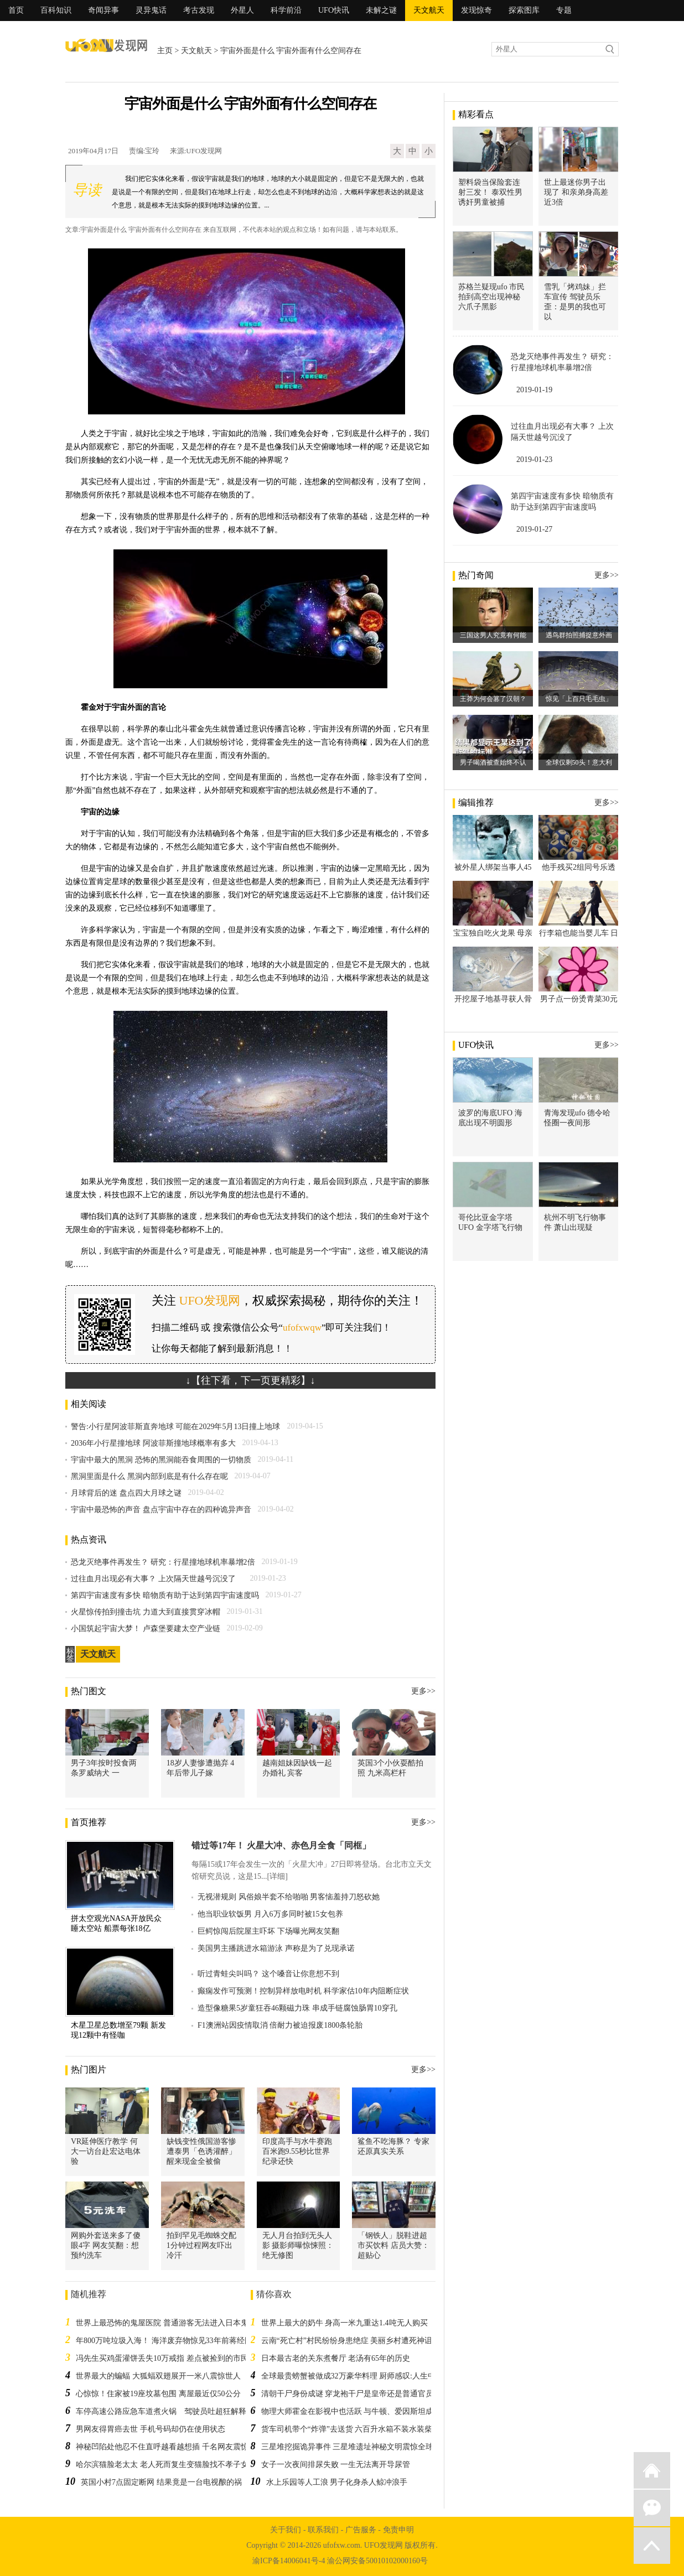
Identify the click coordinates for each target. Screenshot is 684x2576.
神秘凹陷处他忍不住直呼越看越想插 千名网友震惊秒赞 (170, 2447)
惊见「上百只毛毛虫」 (579, 699)
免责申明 (398, 2530)
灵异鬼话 (151, 10)
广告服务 (360, 2530)
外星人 (242, 10)
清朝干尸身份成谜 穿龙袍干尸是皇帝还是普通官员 (347, 2394)
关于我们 (285, 2530)
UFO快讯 (333, 10)
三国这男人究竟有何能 (493, 635)
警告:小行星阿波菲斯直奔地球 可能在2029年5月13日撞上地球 (175, 1426)
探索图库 (524, 10)
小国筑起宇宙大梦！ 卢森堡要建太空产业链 (145, 1628)
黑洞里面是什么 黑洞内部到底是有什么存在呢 (149, 1476)
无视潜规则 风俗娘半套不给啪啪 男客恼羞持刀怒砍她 (289, 1897)
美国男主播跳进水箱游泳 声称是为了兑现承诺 (276, 1948)
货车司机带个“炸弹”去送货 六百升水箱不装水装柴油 (351, 2429)
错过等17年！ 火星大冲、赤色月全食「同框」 (281, 1845)
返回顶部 (652, 2545)
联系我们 (323, 2530)
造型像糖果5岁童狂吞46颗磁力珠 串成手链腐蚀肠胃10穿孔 (297, 2008)
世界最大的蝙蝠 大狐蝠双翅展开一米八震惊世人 (158, 2376)
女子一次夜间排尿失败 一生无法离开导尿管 (336, 2464)
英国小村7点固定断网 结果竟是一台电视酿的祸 (161, 2482)
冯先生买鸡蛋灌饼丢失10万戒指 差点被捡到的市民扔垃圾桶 (177, 2358)
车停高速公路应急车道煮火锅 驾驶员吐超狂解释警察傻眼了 (180, 2411)
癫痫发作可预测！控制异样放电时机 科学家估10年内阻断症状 (303, 1991)
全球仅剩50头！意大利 (579, 762)
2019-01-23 (534, 459)
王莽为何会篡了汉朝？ (493, 699)
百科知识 (55, 10)
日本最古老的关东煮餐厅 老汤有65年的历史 (336, 2358)
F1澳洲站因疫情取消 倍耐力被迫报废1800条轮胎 (280, 2025)
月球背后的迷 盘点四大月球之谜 (126, 1493)
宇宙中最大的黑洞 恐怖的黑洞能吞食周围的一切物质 (161, 1460)
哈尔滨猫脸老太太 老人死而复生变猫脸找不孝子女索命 (170, 2464)
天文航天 (428, 10)
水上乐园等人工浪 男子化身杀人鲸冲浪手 (337, 2482)
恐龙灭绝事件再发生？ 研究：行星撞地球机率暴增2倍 (163, 1562)
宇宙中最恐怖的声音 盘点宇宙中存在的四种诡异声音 (161, 1509)
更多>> (423, 1691)
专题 (564, 10)
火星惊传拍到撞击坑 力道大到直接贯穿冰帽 (145, 1612)
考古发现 (198, 10)
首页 (16, 10)
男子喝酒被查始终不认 (493, 762)
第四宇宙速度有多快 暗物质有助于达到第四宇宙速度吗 (165, 1595)
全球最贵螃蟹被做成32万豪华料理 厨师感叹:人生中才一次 (360, 2376)
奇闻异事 (103, 10)
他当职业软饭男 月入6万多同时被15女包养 (270, 1914)
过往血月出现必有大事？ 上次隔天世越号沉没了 (157, 1579)
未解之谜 (381, 10)
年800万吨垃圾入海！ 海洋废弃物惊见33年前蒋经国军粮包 (176, 2340)
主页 (165, 50)
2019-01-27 (534, 529)
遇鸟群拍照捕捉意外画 (579, 635)
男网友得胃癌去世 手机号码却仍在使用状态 (150, 2429)
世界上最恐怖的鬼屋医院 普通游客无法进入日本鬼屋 (166, 2323)
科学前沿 (286, 10)
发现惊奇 (476, 10)
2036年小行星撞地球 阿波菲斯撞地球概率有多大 (153, 1443)
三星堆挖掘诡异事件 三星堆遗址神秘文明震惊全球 (347, 2447)
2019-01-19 (534, 390)
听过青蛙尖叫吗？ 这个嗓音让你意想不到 (268, 1974)
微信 (652, 2508)
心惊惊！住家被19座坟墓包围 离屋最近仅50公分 (158, 2394)
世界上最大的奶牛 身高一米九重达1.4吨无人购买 (344, 2323)
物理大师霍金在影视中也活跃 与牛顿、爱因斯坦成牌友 (355, 2411)
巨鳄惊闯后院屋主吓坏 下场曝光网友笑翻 (268, 1931)
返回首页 (652, 2470)
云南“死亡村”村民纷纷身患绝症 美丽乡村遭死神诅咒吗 (354, 2340)
